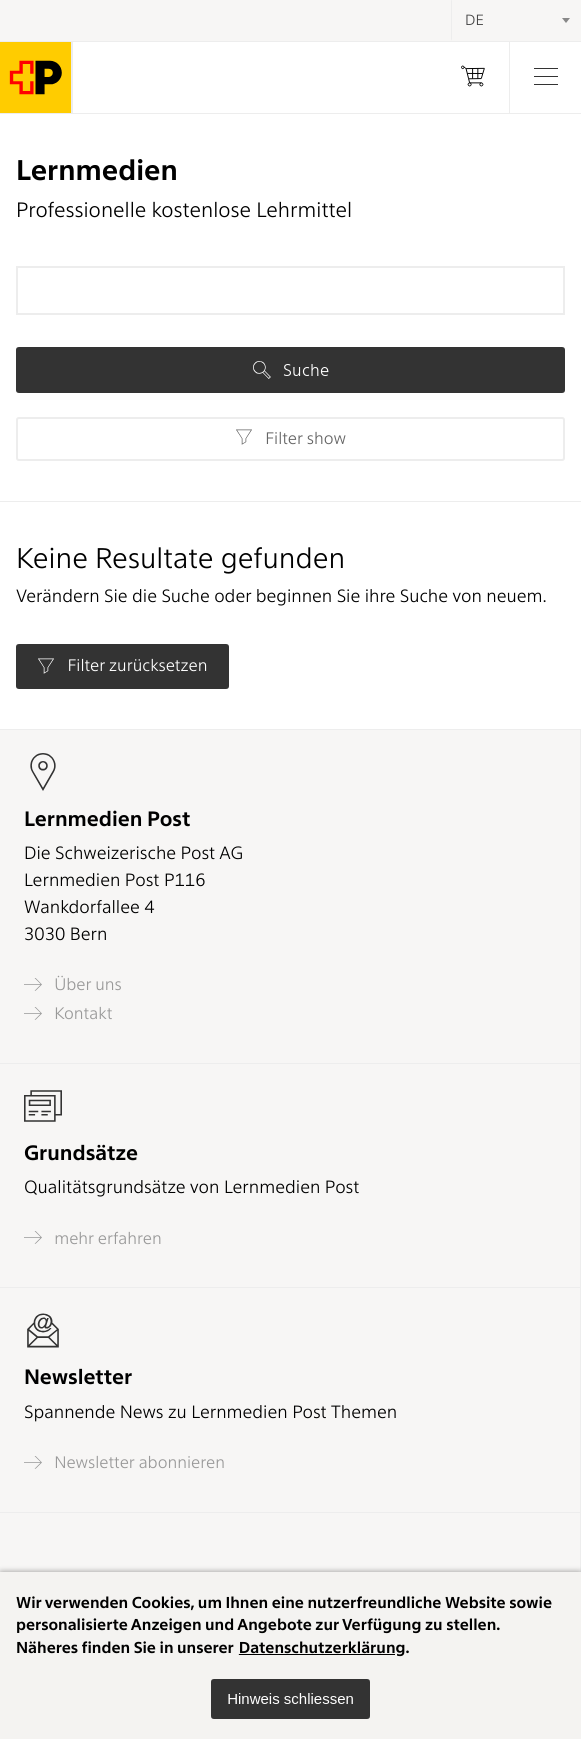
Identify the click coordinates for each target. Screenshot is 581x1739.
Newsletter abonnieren (124, 1462)
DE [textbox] (474, 20)
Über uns (73, 984)
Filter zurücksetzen (122, 666)
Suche (291, 370)
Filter (290, 438)
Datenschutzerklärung (322, 1647)
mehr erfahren (93, 1237)
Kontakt (68, 1013)
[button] (290, 1699)
